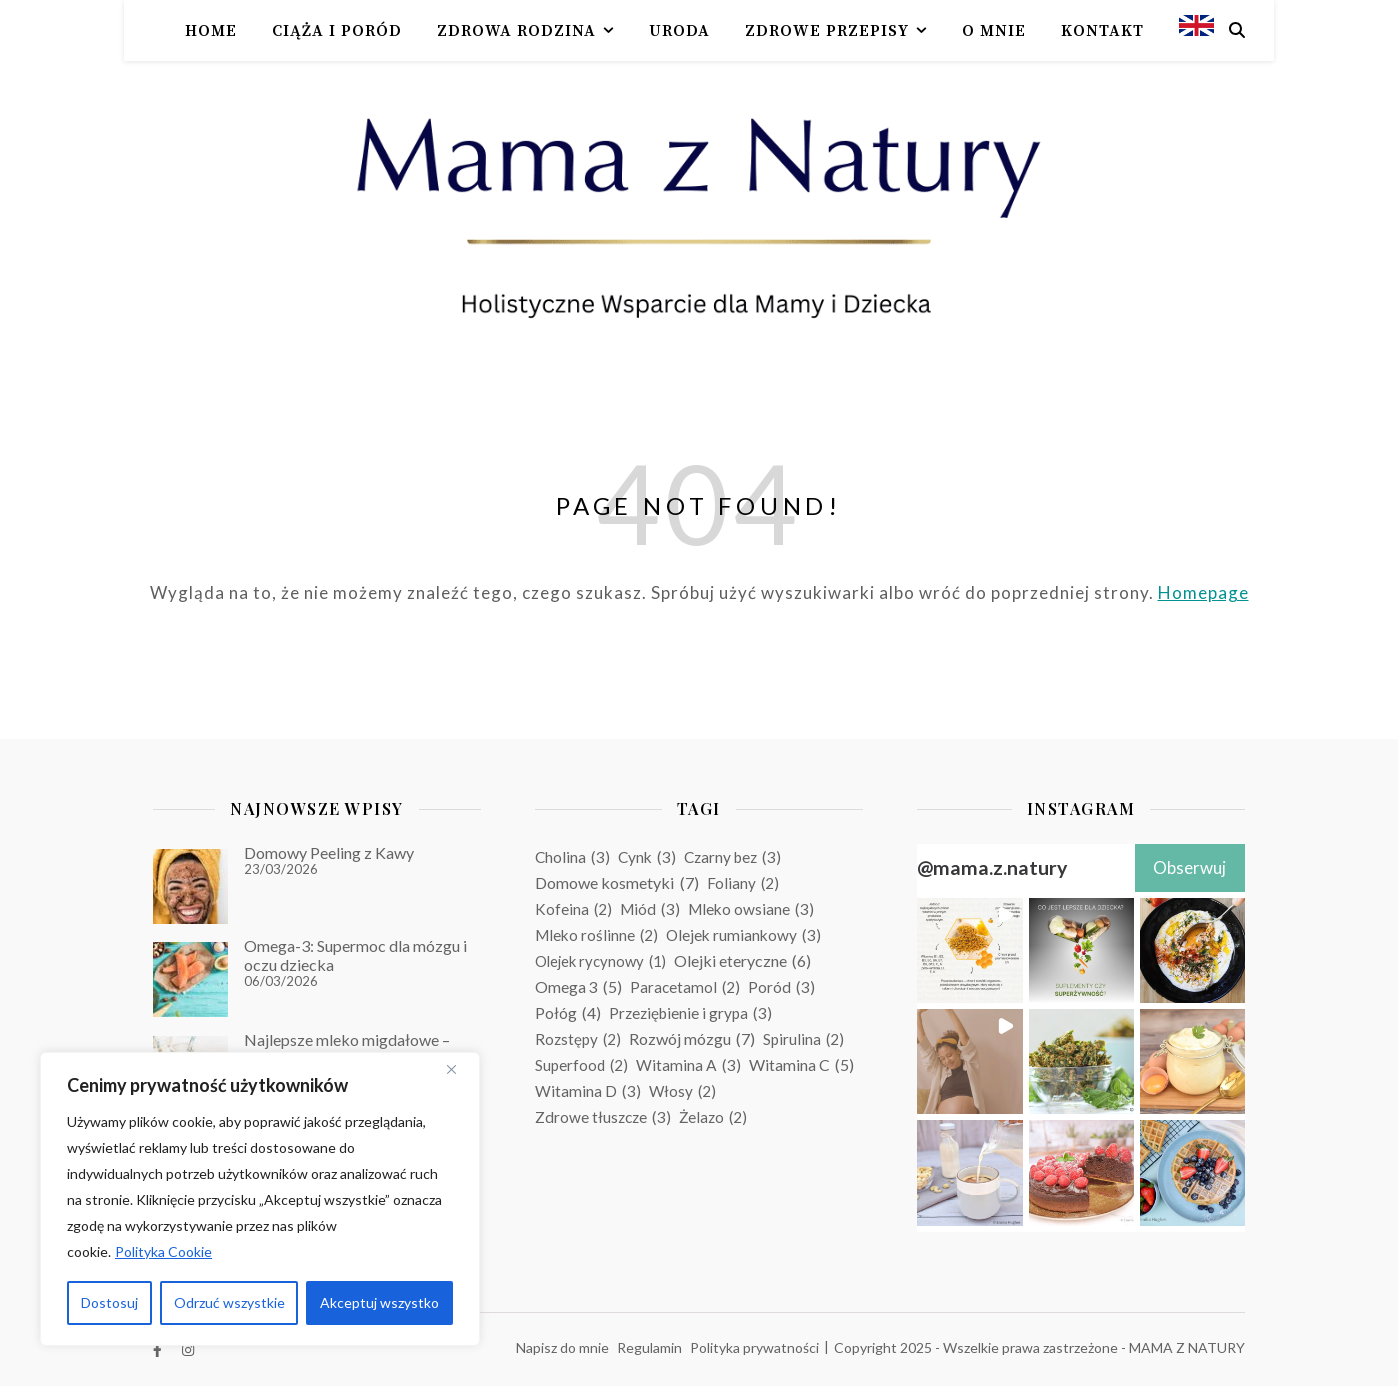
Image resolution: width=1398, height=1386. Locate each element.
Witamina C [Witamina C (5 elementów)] (801, 1065)
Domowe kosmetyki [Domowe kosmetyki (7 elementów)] (617, 883)
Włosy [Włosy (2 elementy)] (682, 1091)
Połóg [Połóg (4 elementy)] (568, 1013)
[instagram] (188, 1350)
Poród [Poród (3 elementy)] (781, 987)
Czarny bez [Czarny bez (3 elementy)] (732, 857)
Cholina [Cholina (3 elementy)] (572, 857)
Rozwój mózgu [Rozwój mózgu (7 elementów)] (692, 1039)
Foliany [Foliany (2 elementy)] (743, 883)
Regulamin (649, 1347)
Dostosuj (109, 1302)
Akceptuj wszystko (379, 1302)
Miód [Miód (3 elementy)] (650, 909)
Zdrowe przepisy (827, 31)
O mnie (994, 31)
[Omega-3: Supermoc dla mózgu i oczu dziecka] (190, 979)
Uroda (679, 31)
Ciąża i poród (337, 31)
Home (211, 31)
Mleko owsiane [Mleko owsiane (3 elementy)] (751, 909)
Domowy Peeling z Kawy (329, 852)
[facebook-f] (159, 1350)
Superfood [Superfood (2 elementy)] (581, 1065)
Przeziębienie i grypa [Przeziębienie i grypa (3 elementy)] (690, 1013)
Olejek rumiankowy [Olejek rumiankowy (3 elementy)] (743, 935)
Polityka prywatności (754, 1347)
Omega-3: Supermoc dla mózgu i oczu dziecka (355, 954)
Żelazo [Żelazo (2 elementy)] (713, 1117)
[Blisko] (459, 1069)
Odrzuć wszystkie (229, 1302)
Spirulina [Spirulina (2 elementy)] (803, 1039)
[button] (969, 950)
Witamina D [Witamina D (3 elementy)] (588, 1091)
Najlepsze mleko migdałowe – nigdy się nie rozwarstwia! (347, 1048)
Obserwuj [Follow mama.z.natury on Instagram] (1189, 867)
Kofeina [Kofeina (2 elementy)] (573, 909)
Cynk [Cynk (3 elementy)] (647, 857)
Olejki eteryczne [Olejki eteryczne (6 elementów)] (742, 961)
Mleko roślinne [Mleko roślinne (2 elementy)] (596, 935)
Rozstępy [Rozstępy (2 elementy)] (578, 1039)
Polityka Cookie (163, 1251)
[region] (260, 1199)
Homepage (1203, 592)
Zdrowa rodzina (516, 31)
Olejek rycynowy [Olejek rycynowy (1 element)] (600, 961)
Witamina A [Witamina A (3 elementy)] (688, 1065)
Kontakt (1102, 31)
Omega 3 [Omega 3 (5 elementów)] (578, 987)
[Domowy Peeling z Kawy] (190, 886)
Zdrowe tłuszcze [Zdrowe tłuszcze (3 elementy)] (603, 1117)
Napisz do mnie (562, 1347)
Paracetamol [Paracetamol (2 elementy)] (685, 987)
